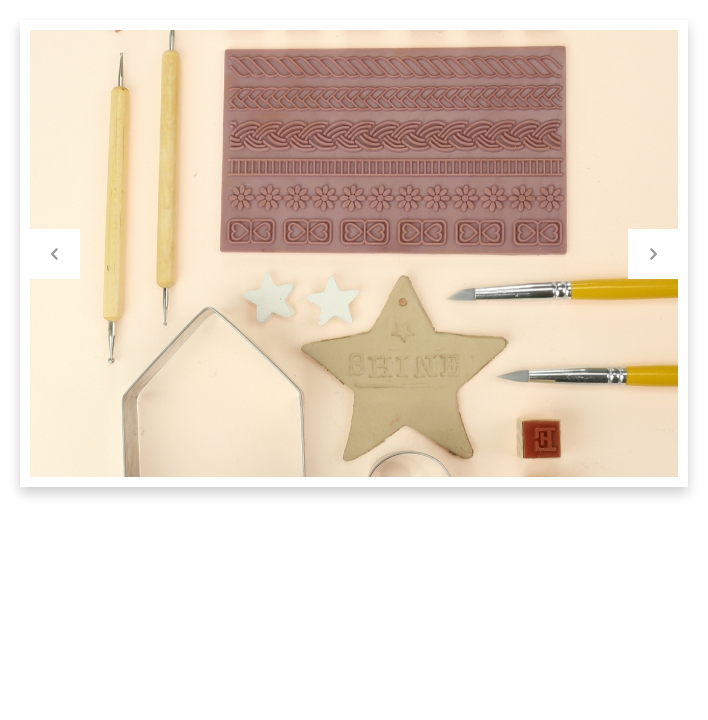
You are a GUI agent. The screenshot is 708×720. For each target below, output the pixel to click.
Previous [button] (55, 254)
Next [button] (653, 254)
